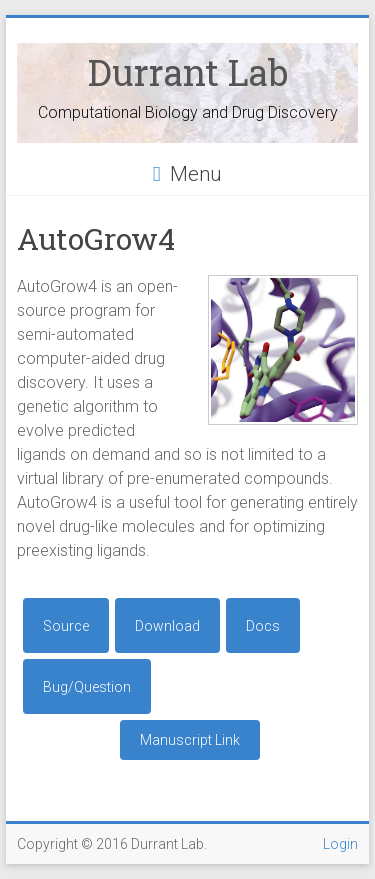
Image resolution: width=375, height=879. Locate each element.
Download (167, 626)
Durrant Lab (188, 72)
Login (340, 844)
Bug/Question (87, 687)
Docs (263, 626)
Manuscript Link (190, 740)
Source (66, 626)
